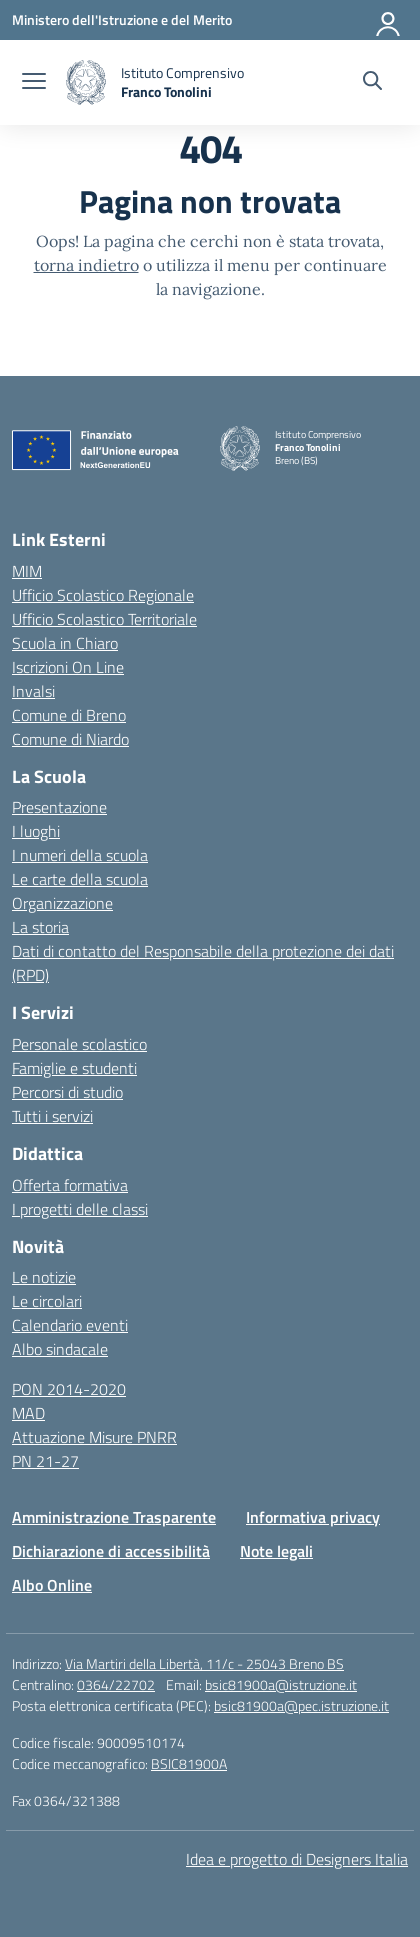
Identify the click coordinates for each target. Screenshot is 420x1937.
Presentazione (59, 807)
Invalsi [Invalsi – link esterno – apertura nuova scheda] (33, 691)
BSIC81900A (189, 1763)
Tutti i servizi (52, 1116)
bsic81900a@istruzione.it (281, 1684)
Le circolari (47, 1301)
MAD (28, 1413)
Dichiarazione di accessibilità (111, 1551)
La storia (40, 927)
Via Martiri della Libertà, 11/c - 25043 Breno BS (204, 1663)
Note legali (276, 1551)
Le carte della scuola (80, 879)
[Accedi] (389, 20)
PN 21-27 (45, 1461)
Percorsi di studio (67, 1092)
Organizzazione (62, 903)
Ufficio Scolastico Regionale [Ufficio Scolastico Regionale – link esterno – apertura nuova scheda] (103, 595)
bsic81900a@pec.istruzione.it (301, 1705)
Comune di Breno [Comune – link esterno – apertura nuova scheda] (69, 715)
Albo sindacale (60, 1349)
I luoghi (36, 831)
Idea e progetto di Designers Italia (297, 1859)
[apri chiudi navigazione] (34, 83)
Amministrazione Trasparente (114, 1517)
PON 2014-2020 (69, 1389)
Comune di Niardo (70, 739)
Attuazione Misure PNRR (94, 1437)
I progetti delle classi (80, 1209)
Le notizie (44, 1277)
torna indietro (86, 265)
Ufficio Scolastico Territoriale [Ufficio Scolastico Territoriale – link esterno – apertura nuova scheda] (104, 619)
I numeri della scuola (80, 855)
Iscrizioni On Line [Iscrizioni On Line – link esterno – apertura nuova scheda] (68, 667)
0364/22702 (116, 1684)
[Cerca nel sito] (372, 83)
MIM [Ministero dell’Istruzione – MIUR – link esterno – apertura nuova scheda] (27, 571)
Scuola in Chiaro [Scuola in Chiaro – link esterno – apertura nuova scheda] (65, 643)
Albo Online (52, 1585)
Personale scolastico (79, 1044)
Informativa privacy (313, 1517)
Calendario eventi (70, 1325)
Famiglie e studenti (74, 1068)
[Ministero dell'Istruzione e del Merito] (122, 19)
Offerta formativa (70, 1185)
